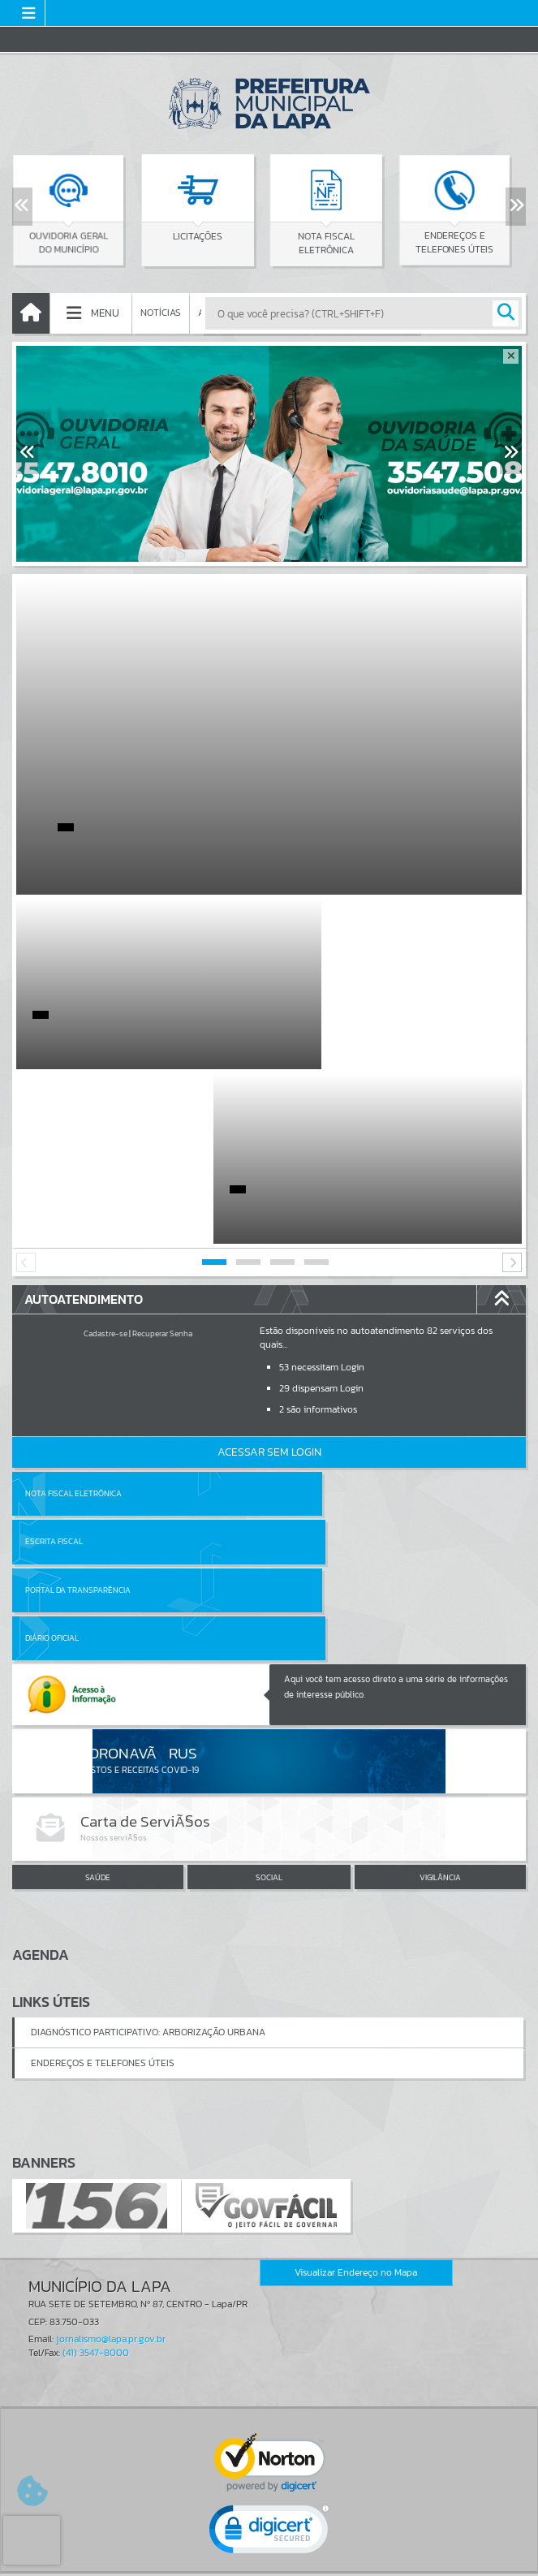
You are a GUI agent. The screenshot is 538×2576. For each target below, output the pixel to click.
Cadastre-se (105, 1159)
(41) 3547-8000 (95, 2080)
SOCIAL (269, 1607)
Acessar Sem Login (269, 1277)
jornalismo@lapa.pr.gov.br (111, 2067)
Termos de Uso (269, 2546)
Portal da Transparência (78, 1367)
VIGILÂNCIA (440, 1607)
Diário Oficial (309, 1367)
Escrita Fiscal (311, 1319)
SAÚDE (97, 1607)
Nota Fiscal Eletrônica (73, 1319)
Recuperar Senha (162, 1159)
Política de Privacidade (269, 2558)
